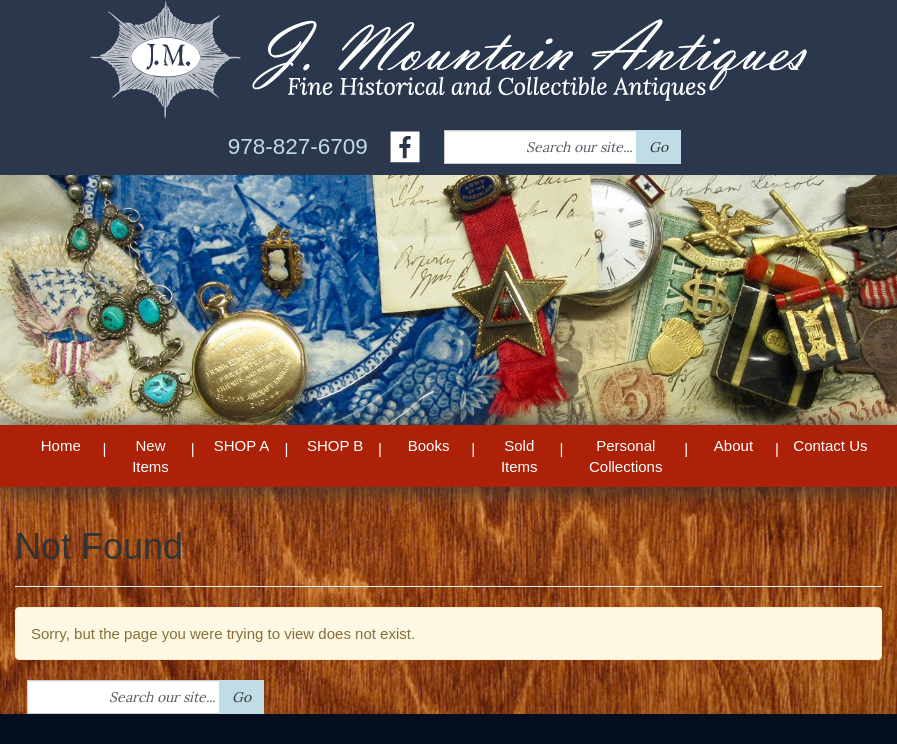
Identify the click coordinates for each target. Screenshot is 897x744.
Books (429, 445)
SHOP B (335, 445)
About (733, 445)
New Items (150, 456)
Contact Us (830, 445)
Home (61, 445)
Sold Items (519, 456)
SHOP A (242, 445)
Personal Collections (625, 456)
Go (658, 147)
